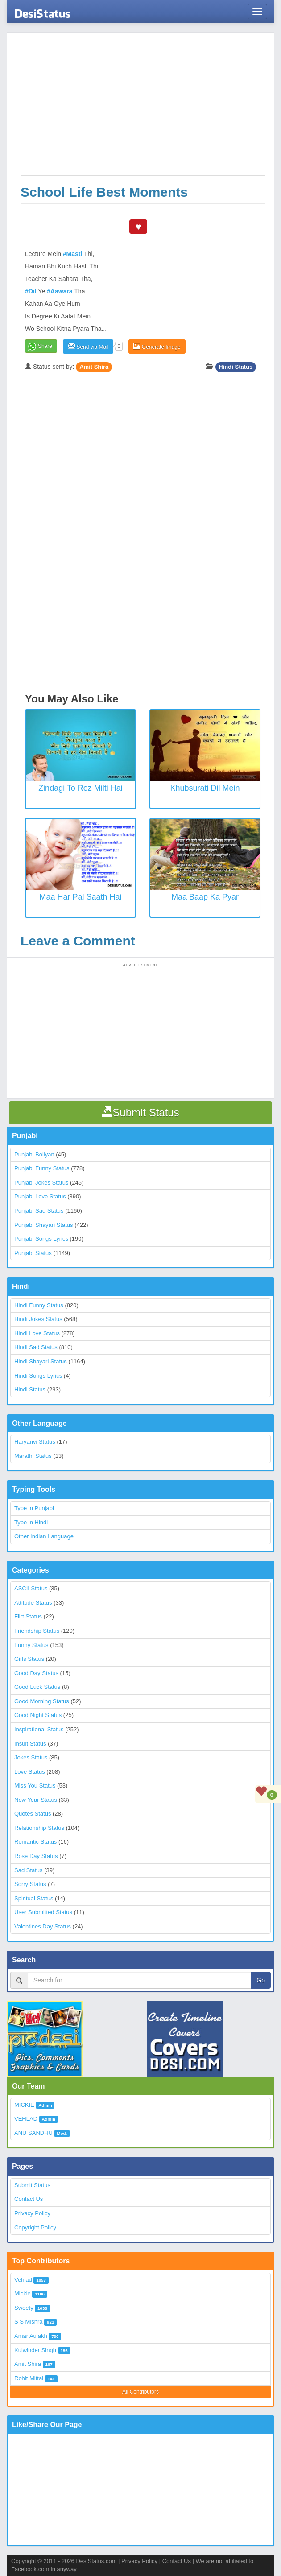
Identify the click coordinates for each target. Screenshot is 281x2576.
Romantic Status (35, 1841)
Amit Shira (93, 366)
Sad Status (28, 1870)
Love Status (29, 1771)
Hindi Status (235, 366)
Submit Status (32, 2185)
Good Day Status (36, 1673)
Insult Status (30, 1743)
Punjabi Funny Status (42, 1168)
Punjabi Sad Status (39, 1210)
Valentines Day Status (42, 1926)
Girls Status (29, 1658)
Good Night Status (38, 1715)
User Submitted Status (43, 1912)
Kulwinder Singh (35, 2350)
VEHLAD (25, 2118)
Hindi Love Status (37, 1333)
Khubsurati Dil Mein (205, 788)
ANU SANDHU (33, 2133)
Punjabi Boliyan (34, 1154)
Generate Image (157, 346)
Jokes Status (30, 1757)
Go (260, 1980)
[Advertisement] (143, 108)
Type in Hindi (31, 1522)
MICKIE (24, 2104)
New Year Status (35, 1799)
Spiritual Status (33, 1898)
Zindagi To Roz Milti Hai (80, 788)
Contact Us (28, 2199)
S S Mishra (28, 2321)
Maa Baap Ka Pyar (205, 896)
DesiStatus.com (96, 2561)
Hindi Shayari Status (40, 1361)
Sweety (23, 2307)
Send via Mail (88, 346)
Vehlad (23, 2279)
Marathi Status (33, 1456)
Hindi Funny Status (38, 1305)
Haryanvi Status (34, 1441)
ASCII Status (30, 1588)
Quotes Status (32, 1813)
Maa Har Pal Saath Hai (80, 896)
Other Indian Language (44, 1536)
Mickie (22, 2293)
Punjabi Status (33, 1253)
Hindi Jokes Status (38, 1319)
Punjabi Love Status (40, 1196)
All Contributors (140, 2392)
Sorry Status (30, 1884)
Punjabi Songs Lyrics (41, 1238)
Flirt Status (28, 1616)
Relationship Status (39, 1828)
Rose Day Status (36, 1856)
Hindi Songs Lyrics (38, 1375)
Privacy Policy (32, 2213)
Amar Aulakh (30, 2335)
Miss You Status (35, 1785)
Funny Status (31, 1645)
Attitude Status (33, 1602)
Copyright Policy (35, 2227)
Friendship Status (36, 1630)
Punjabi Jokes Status (41, 1182)
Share (45, 346)
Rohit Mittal (28, 2378)
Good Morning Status (41, 1701)
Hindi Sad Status (36, 1347)
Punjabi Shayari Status (43, 1225)
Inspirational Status (39, 1729)
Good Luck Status (37, 1687)
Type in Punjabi (34, 1508)
